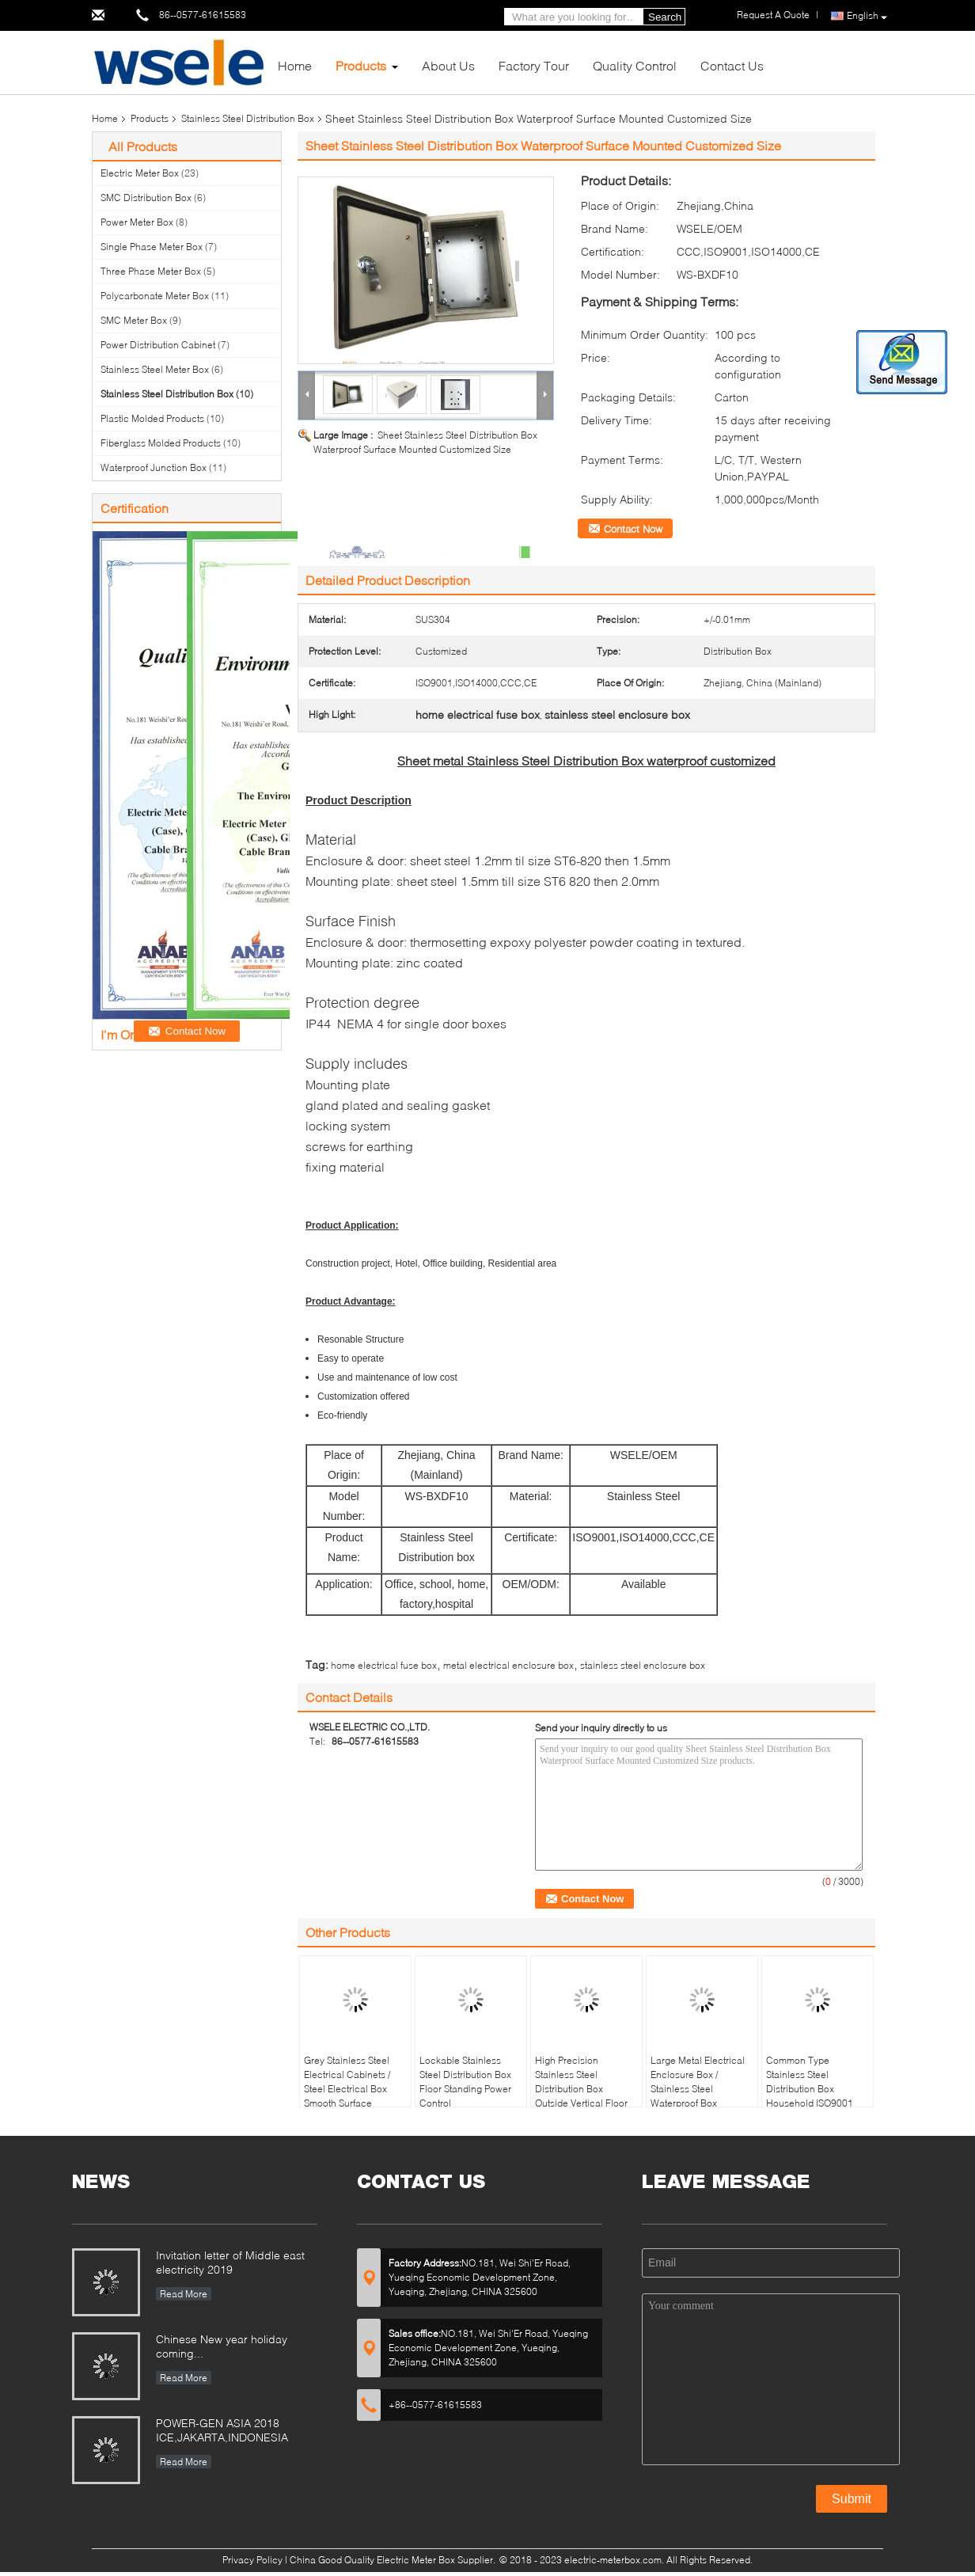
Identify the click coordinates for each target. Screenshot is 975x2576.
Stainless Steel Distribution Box (247, 118)
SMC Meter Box (134, 320)
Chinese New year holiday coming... (221, 2346)
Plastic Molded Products (152, 418)
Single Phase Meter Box (152, 247)
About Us (448, 65)
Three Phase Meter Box (151, 271)
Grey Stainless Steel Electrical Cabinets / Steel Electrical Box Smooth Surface (347, 2081)
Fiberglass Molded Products (161, 443)
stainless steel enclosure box (642, 1665)
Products (361, 65)
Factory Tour (534, 65)
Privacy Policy (252, 2560)
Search (664, 17)
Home (295, 65)
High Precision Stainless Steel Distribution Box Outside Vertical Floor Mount (581, 2088)
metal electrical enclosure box (508, 1665)
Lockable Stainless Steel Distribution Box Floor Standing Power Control (465, 2081)
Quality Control (635, 65)
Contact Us (732, 65)
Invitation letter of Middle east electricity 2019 (230, 2262)
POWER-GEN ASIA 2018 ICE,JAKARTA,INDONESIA (222, 2430)
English (867, 16)
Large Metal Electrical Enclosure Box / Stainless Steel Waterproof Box (698, 2081)
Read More (183, 2294)
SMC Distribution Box (146, 197)
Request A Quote (773, 15)
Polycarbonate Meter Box (155, 296)
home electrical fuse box (384, 1665)
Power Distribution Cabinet (158, 345)
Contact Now (633, 528)
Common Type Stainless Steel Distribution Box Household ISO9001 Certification (809, 2088)
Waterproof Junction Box (154, 467)
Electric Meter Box (140, 173)
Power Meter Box (137, 222)
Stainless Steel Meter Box (155, 369)
